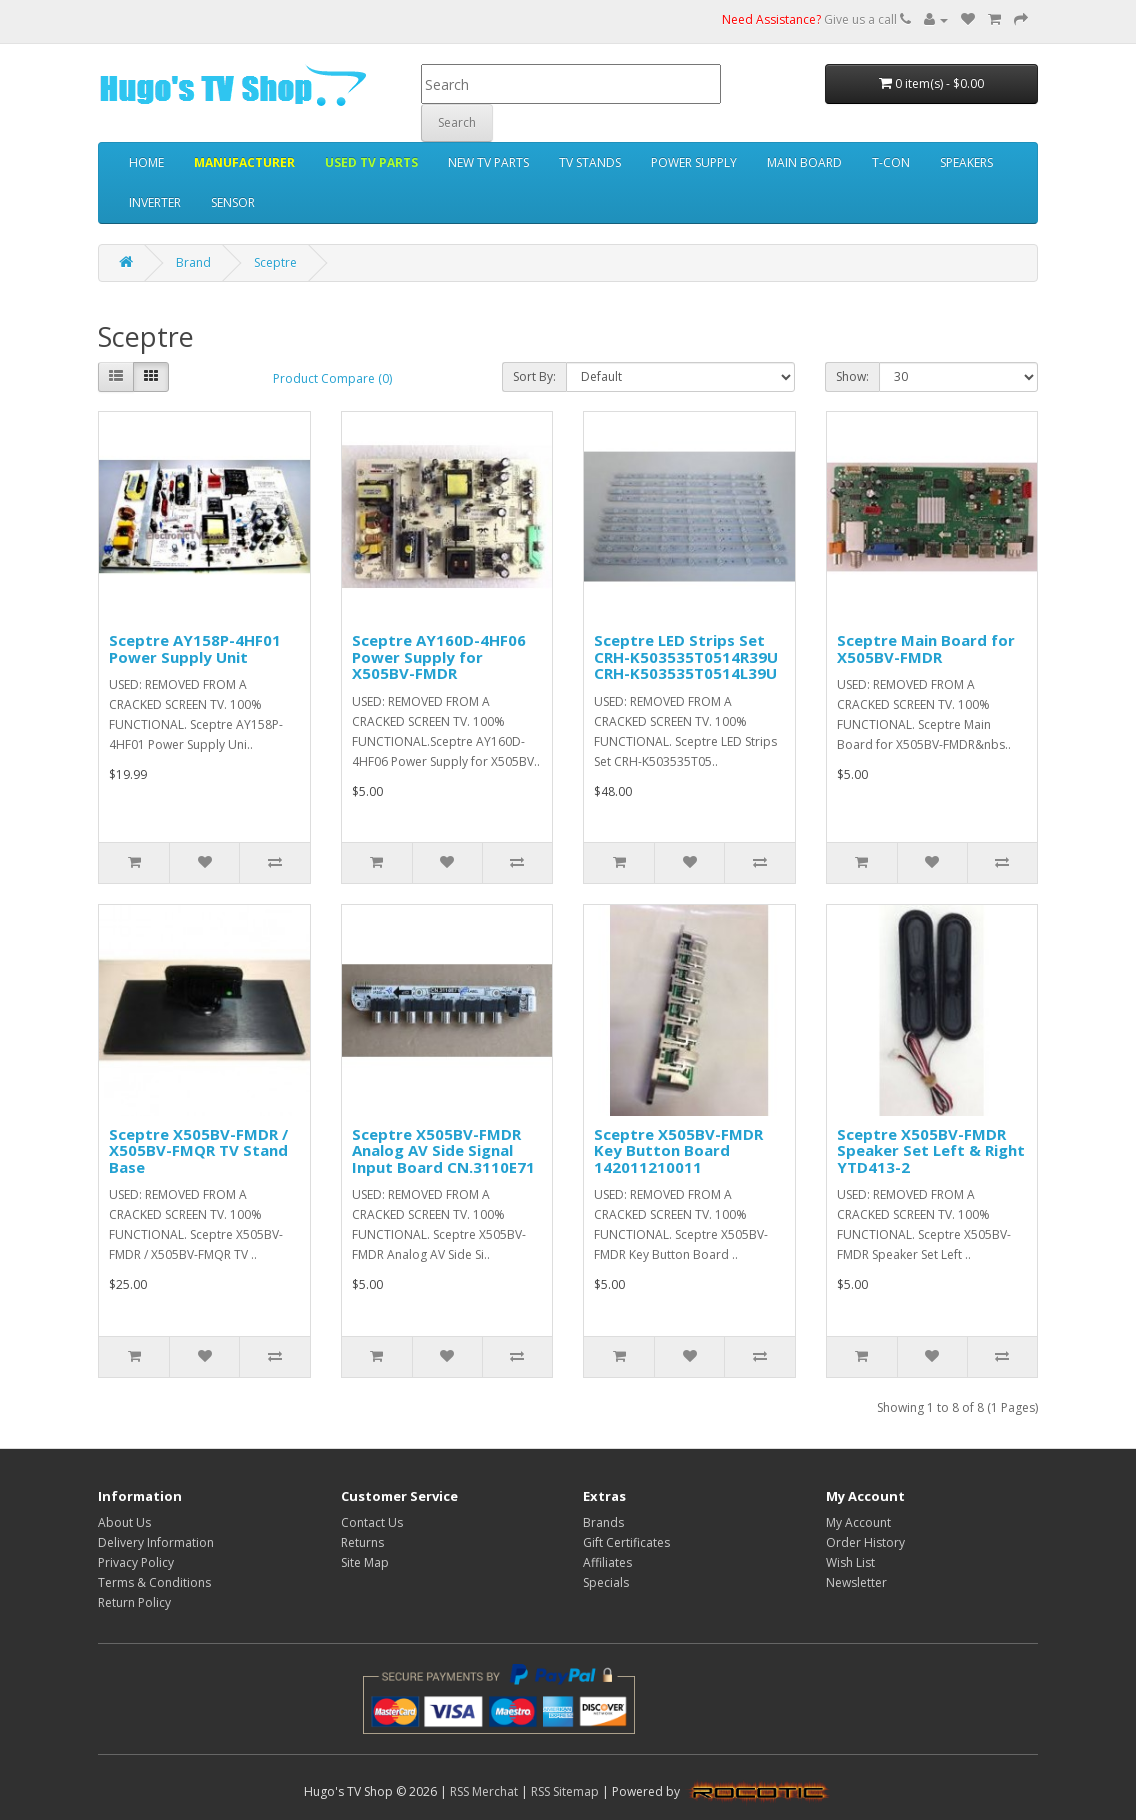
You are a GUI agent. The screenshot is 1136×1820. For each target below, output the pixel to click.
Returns (362, 1542)
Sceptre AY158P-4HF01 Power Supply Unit (195, 648)
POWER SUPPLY (694, 162)
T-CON (891, 162)
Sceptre (275, 262)
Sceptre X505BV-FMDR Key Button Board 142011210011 (678, 1150)
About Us (124, 1522)
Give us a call (816, 19)
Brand (193, 262)
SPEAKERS (966, 162)
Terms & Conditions (154, 1582)
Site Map (365, 1562)
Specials (606, 1582)
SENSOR (233, 202)
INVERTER (155, 202)
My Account (858, 1522)
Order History (865, 1542)
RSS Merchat (484, 1791)
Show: (852, 376)
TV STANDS (590, 162)
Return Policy (134, 1602)
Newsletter (856, 1582)
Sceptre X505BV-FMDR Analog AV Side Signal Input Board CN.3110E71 (443, 1150)
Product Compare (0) (332, 378)
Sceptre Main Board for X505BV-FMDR (926, 648)
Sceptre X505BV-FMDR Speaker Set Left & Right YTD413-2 (931, 1150)
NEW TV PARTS (488, 162)
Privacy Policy (136, 1562)
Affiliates (607, 1562)
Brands (603, 1522)
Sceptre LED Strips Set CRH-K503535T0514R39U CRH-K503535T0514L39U (686, 656)
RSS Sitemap (565, 1791)
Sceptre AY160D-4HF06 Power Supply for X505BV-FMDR (439, 656)
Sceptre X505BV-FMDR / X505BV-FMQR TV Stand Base (198, 1150)
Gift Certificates (626, 1542)
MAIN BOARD (804, 162)
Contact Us (372, 1522)
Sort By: (534, 376)
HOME (146, 162)
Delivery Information (156, 1542)
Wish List (850, 1562)
